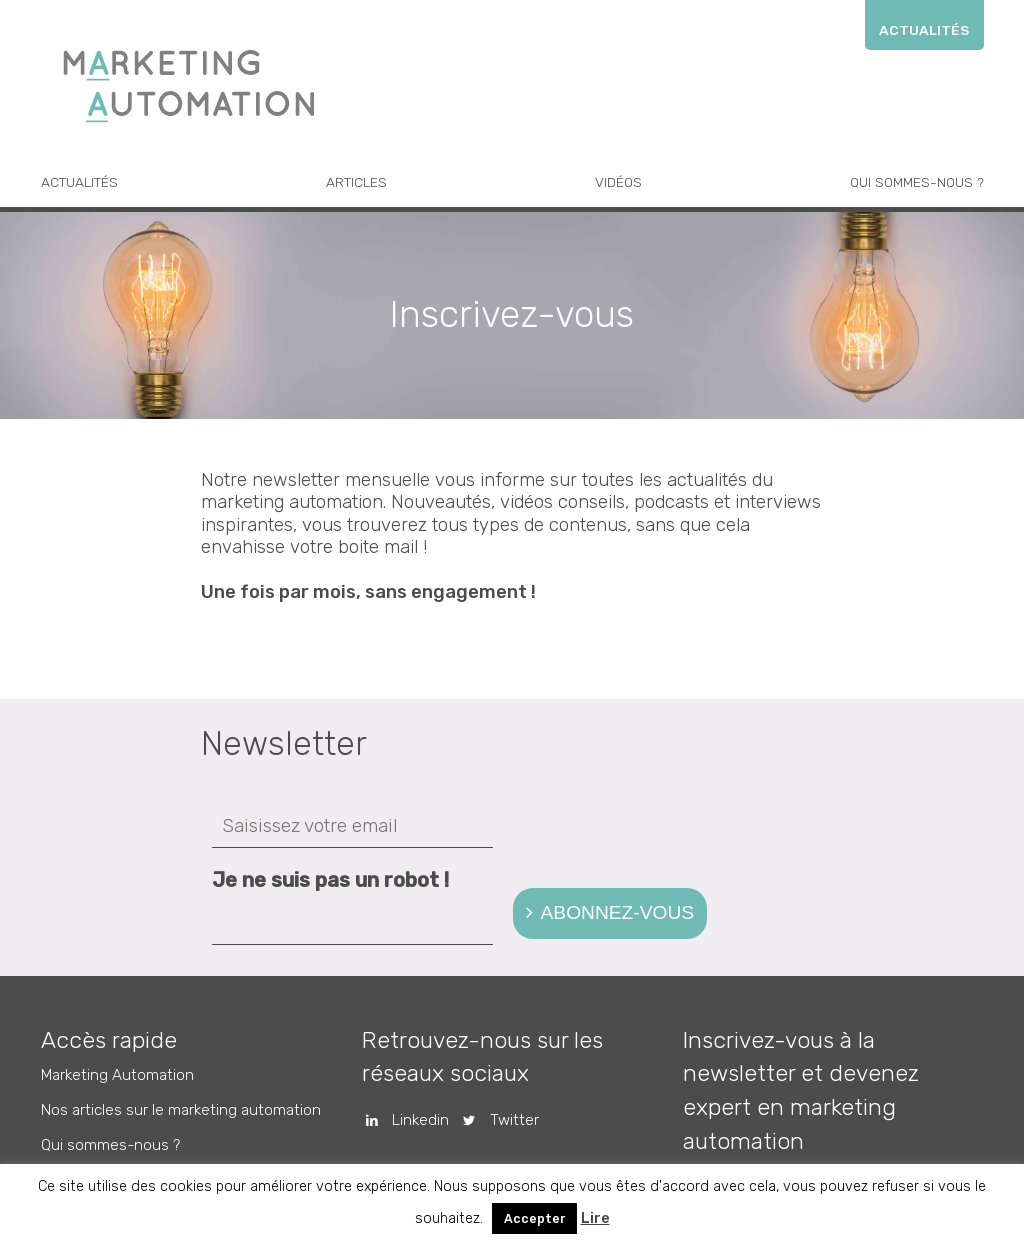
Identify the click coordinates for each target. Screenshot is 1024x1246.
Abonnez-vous (618, 912)
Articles (356, 182)
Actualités (924, 30)
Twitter (493, 1120)
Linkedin (400, 1120)
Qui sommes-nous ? (917, 182)
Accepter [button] (534, 1218)
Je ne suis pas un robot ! (330, 880)
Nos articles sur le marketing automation (181, 1110)
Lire (595, 1218)
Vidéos (618, 182)
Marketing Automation (117, 1075)
